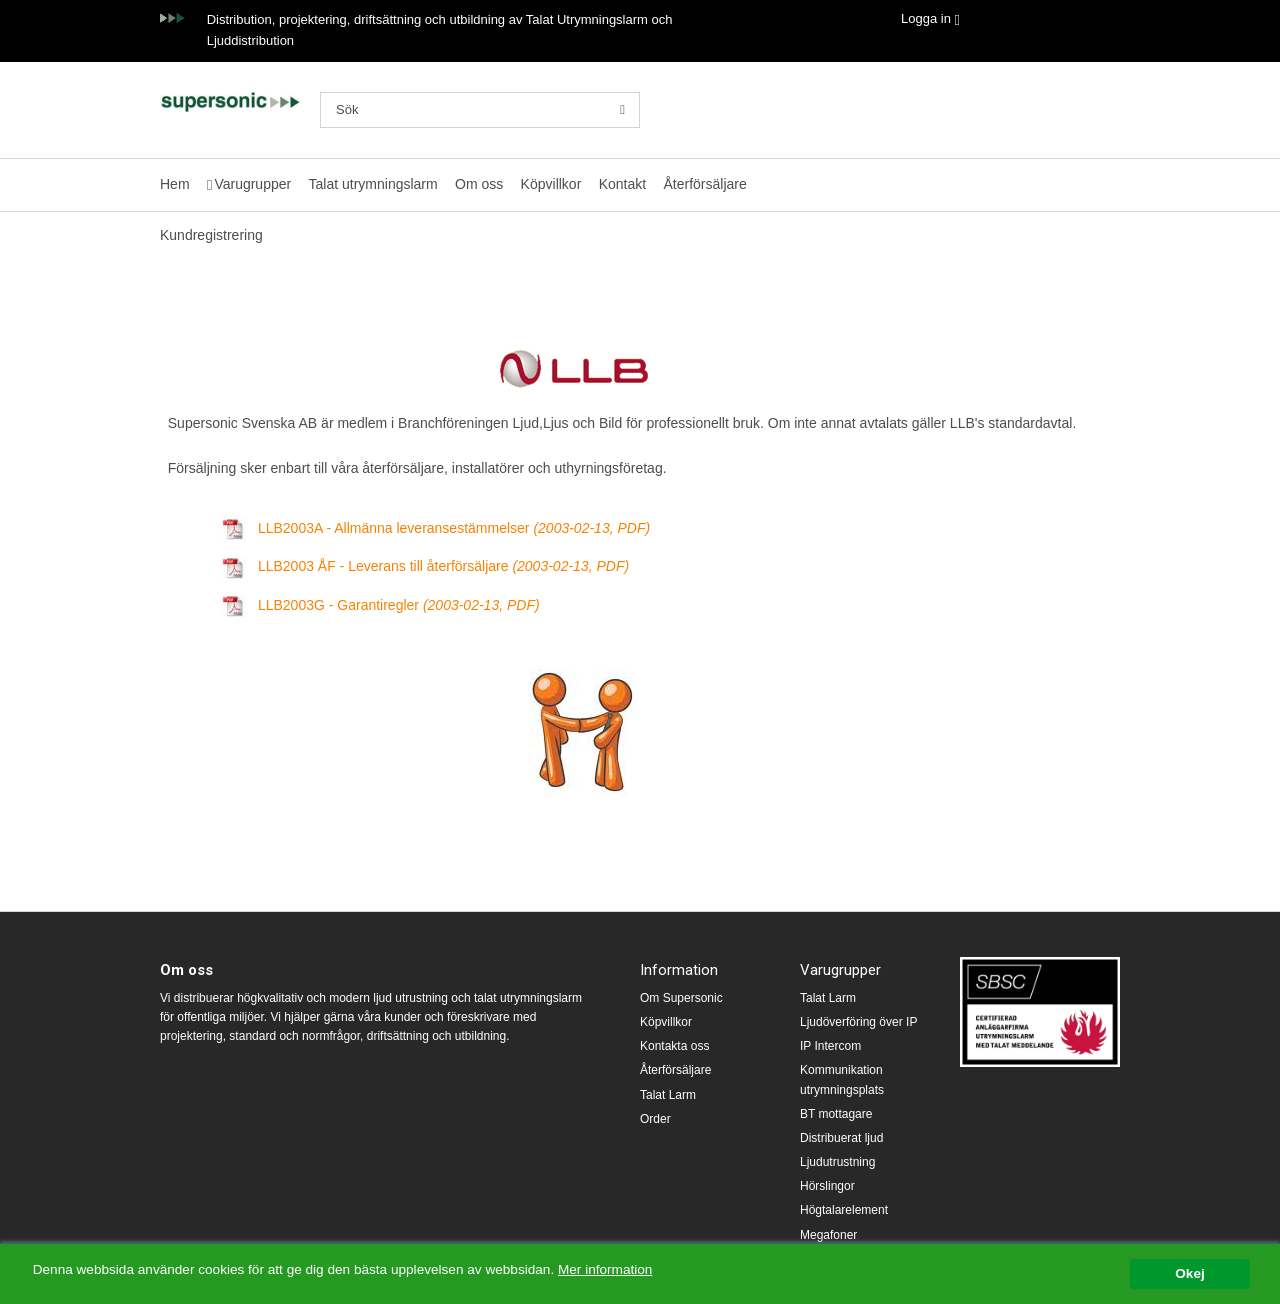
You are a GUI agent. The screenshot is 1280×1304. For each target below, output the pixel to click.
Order (655, 1119)
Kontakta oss (674, 1046)
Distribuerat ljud (841, 1138)
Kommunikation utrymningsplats (842, 1079)
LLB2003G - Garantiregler (399, 605)
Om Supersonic (681, 998)
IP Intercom (830, 1046)
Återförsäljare (704, 184)
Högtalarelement (844, 1210)
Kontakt (622, 184)
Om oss (479, 184)
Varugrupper (252, 184)
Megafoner (828, 1235)
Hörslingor (827, 1186)
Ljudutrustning (837, 1162)
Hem (175, 184)
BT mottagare (836, 1114)
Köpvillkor (551, 184)
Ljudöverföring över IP (858, 1022)
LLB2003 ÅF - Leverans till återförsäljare (443, 566)
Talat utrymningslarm (373, 184)
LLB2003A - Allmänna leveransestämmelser (454, 528)
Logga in (926, 18)
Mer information (605, 1269)
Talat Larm (668, 1095)
